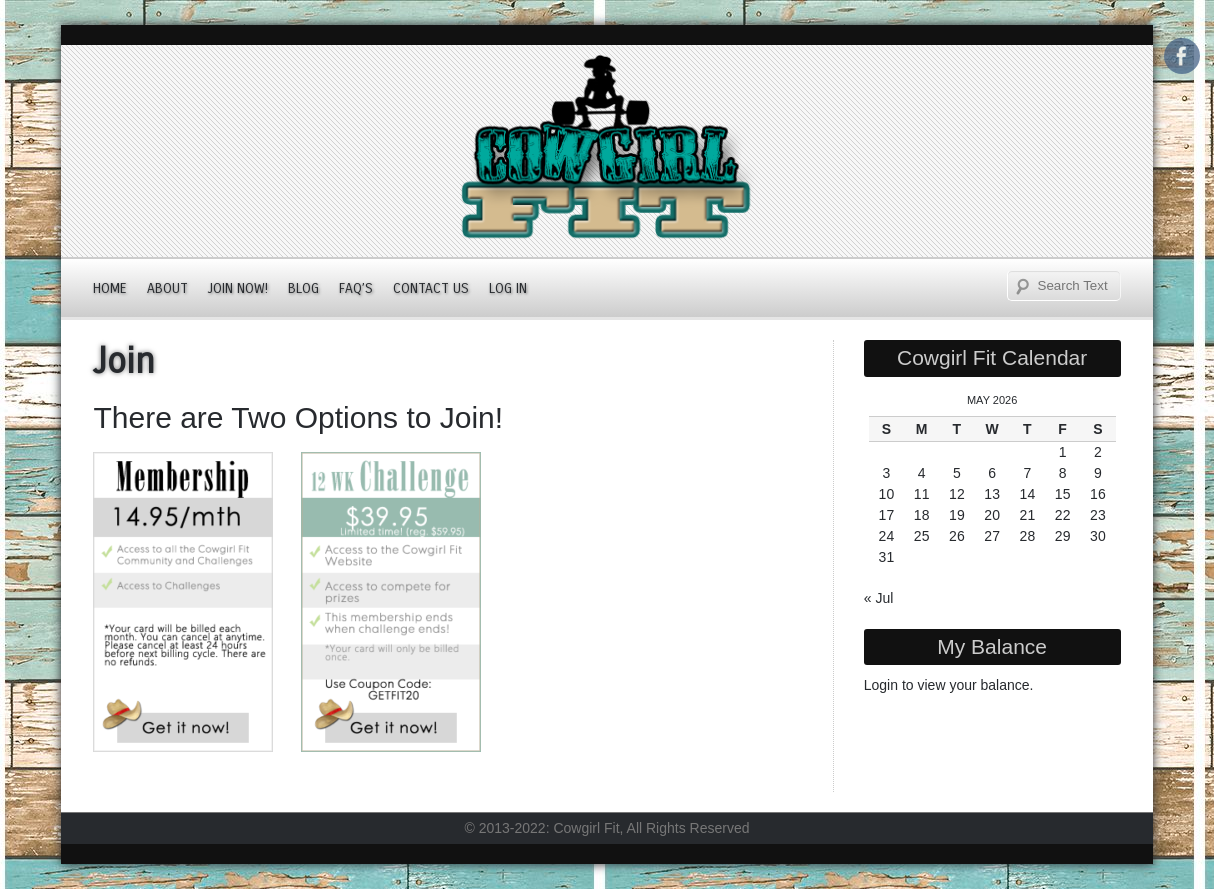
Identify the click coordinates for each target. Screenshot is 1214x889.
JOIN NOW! (238, 288)
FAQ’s (356, 288)
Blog (303, 288)
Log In (508, 288)
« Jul (879, 598)
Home (110, 288)
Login (881, 685)
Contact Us (431, 288)
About (167, 288)
